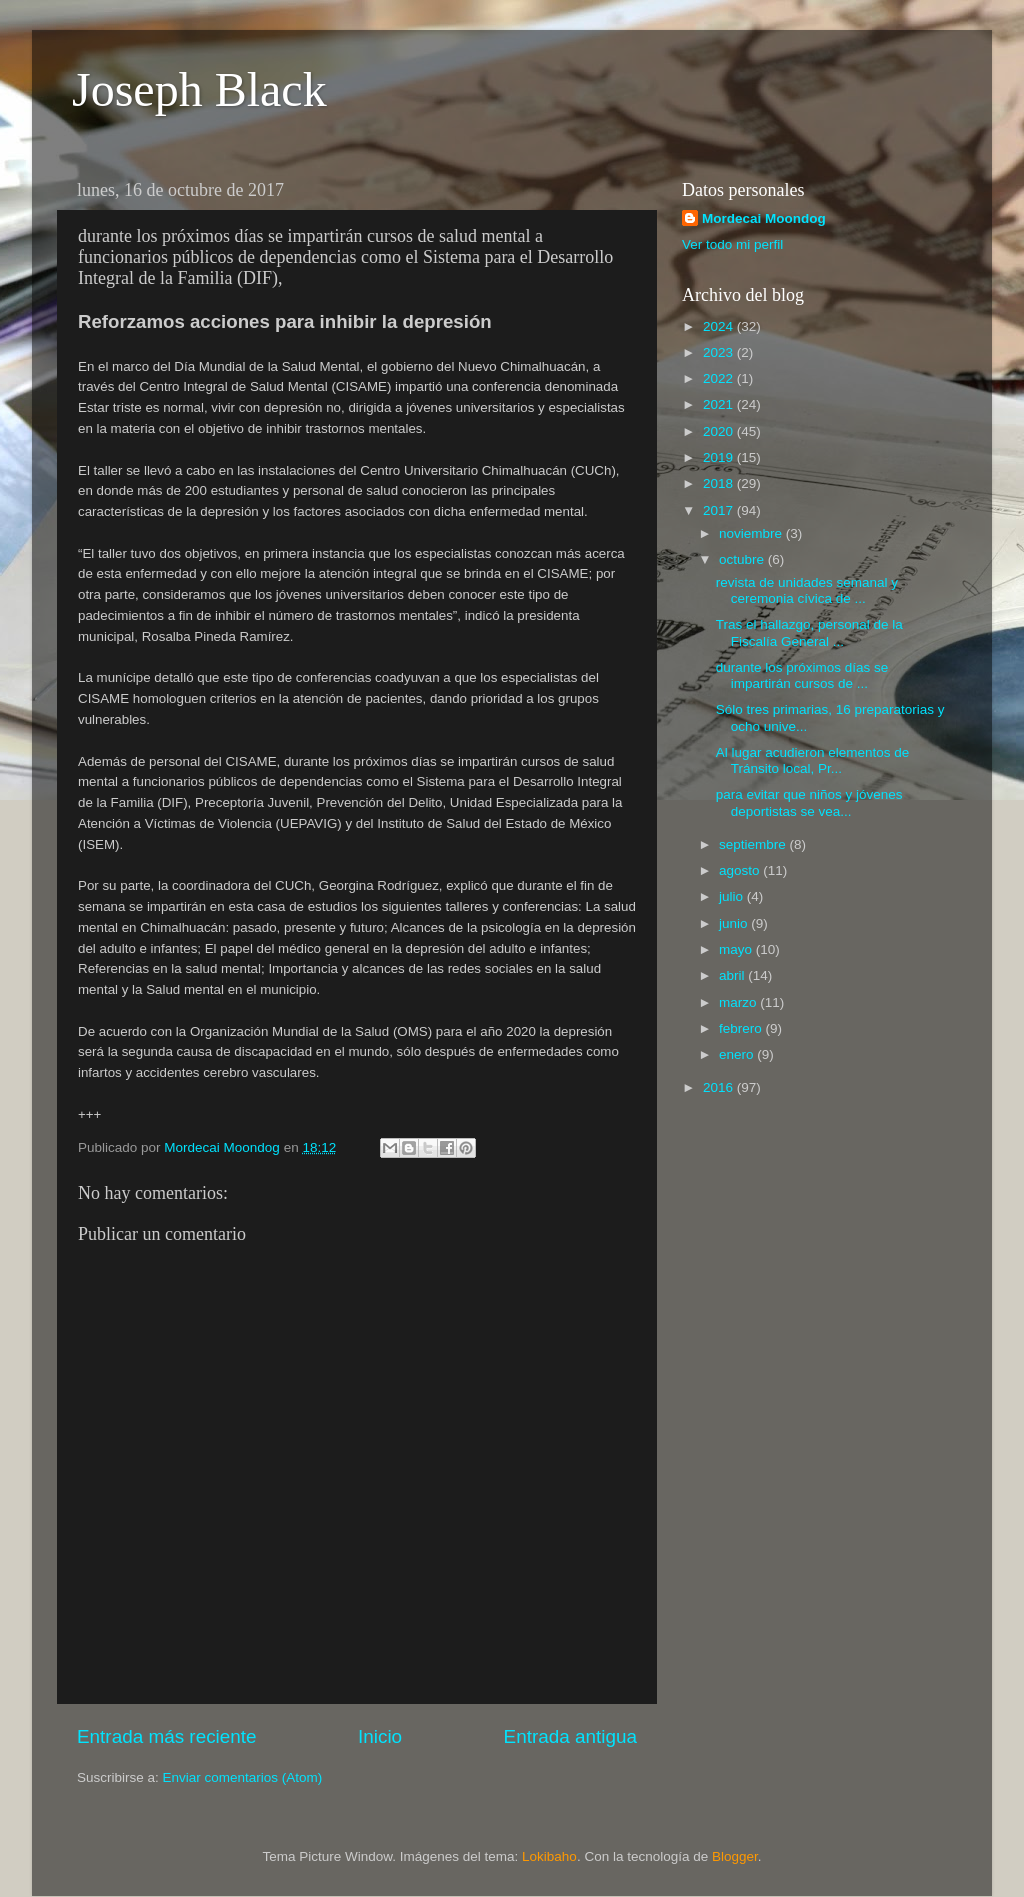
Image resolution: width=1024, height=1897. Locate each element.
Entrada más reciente (167, 1736)
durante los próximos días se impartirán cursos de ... (802, 675)
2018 (720, 483)
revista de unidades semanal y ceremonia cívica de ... (807, 590)
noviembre (752, 533)
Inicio (380, 1736)
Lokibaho (549, 1856)
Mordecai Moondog (764, 218)
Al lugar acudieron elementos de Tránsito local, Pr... (813, 760)
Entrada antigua (570, 1736)
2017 (720, 510)
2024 (720, 326)
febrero (742, 1028)
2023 (720, 352)
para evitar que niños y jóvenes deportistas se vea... (809, 802)
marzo (739, 1002)
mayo (737, 949)
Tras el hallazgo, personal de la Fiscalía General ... (809, 632)
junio (735, 923)
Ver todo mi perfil (732, 244)
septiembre (754, 844)
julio (733, 896)
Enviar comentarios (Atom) (243, 1777)
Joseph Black (199, 89)
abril (733, 975)
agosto (741, 870)
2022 (720, 378)
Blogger (735, 1856)
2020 (720, 431)
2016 (720, 1087)
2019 (720, 457)
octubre (743, 559)
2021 (720, 404)
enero (738, 1054)
